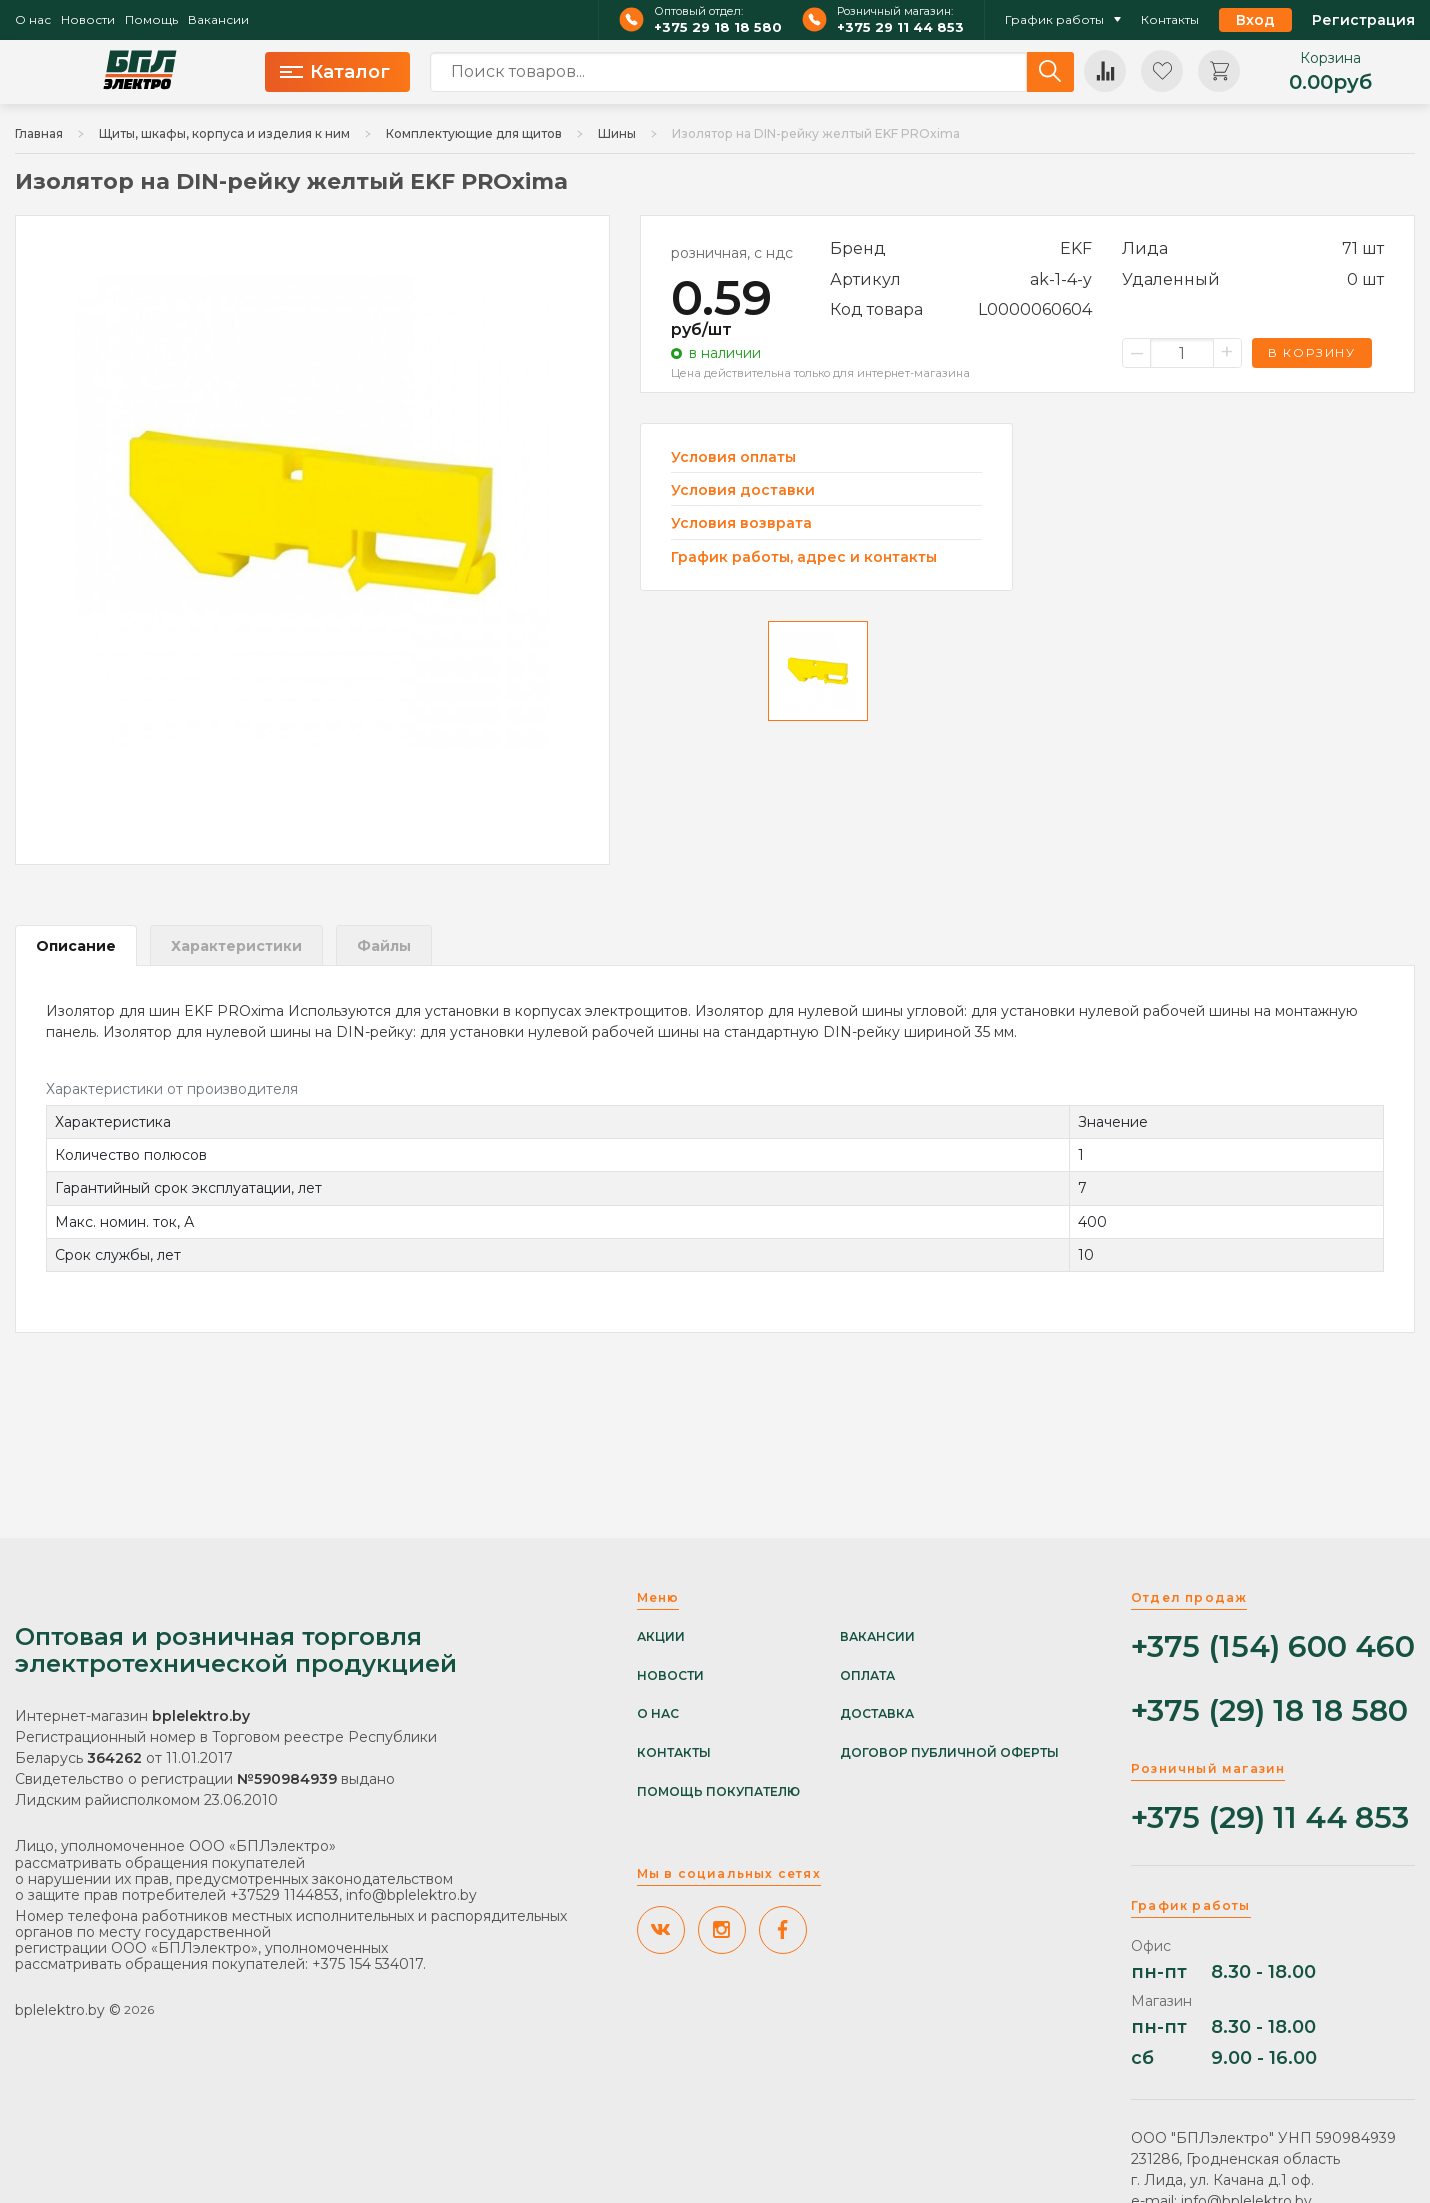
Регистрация (1363, 20)
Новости (88, 20)
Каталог (335, 72)
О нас (33, 20)
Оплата (867, 1676)
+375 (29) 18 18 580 (1269, 1711)
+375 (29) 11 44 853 (1270, 1818)
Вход (1255, 20)
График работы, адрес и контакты (804, 557)
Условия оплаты (733, 457)
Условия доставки (743, 490)
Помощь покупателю (718, 1792)
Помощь (151, 20)
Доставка (877, 1714)
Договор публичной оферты (949, 1753)
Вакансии (218, 20)
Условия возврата (741, 523)
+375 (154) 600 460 (1273, 1647)
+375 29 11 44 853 (900, 27)
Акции (661, 1637)
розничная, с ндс (732, 253)
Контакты (1170, 20)
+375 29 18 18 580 (718, 27)
